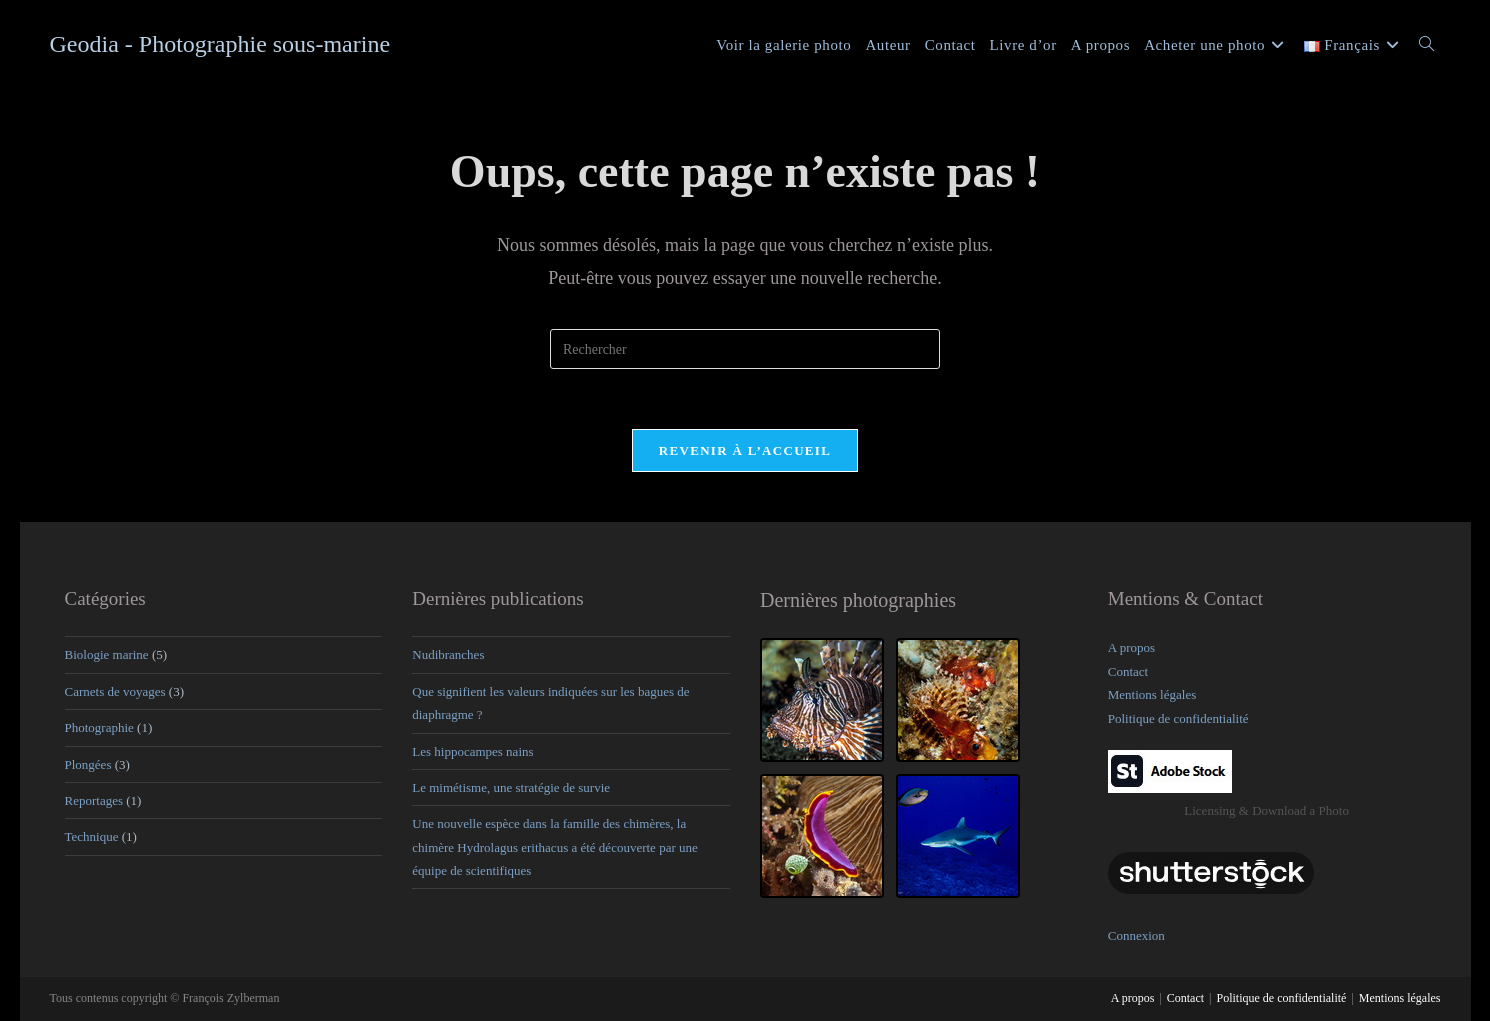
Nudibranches (448, 654)
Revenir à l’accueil (745, 450)
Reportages (94, 800)
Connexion (1136, 935)
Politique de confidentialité (1178, 718)
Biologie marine (107, 654)
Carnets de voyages (115, 691)
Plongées (88, 764)
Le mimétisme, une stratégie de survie (511, 787)
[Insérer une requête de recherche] (745, 349)
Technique (92, 836)
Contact (1128, 671)
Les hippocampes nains (472, 751)
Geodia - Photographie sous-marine (220, 44)
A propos (1131, 647)
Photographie (99, 727)
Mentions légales (1152, 694)
